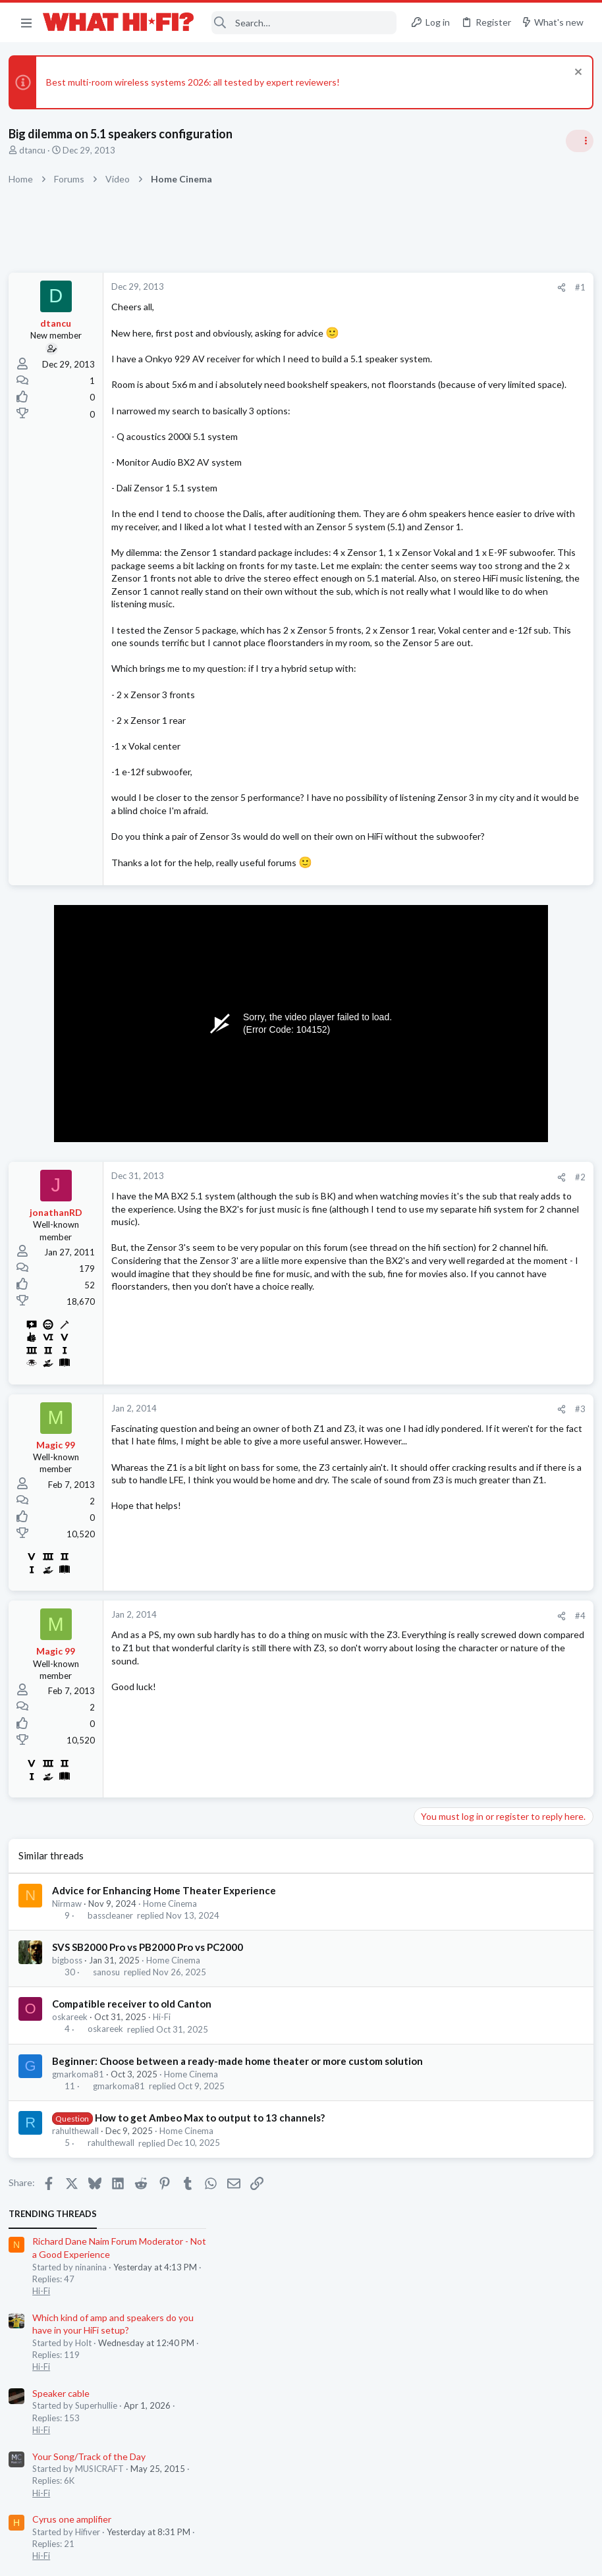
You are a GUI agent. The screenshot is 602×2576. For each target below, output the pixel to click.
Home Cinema (175, 2045)
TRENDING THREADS (435, 279)
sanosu (110, 2114)
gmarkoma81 (83, 2229)
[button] (26, 22)
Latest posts (422, 768)
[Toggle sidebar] (575, 141)
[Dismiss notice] (572, 73)
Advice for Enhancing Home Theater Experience (169, 2032)
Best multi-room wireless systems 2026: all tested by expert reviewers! (197, 82)
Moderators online (439, 1187)
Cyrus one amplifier (454, 584)
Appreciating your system (468, 1077)
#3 (365, 1551)
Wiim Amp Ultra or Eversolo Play (480, 698)
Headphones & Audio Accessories (479, 821)
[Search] (304, 22)
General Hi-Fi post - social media (480, 647)
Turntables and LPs (451, 1153)
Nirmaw (71, 2045)
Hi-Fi (166, 2159)
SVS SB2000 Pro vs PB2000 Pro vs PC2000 (152, 2089)
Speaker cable (443, 458)
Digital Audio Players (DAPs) (473, 796)
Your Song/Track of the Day (471, 521)
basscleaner (114, 2057)
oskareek (74, 2159)
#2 (365, 1318)
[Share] (346, 287)
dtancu (37, 150)
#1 (365, 287)
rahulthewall (80, 2287)
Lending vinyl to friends (462, 1128)
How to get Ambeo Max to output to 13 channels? (214, 2274)
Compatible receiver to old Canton (136, 2146)
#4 (365, 1757)
